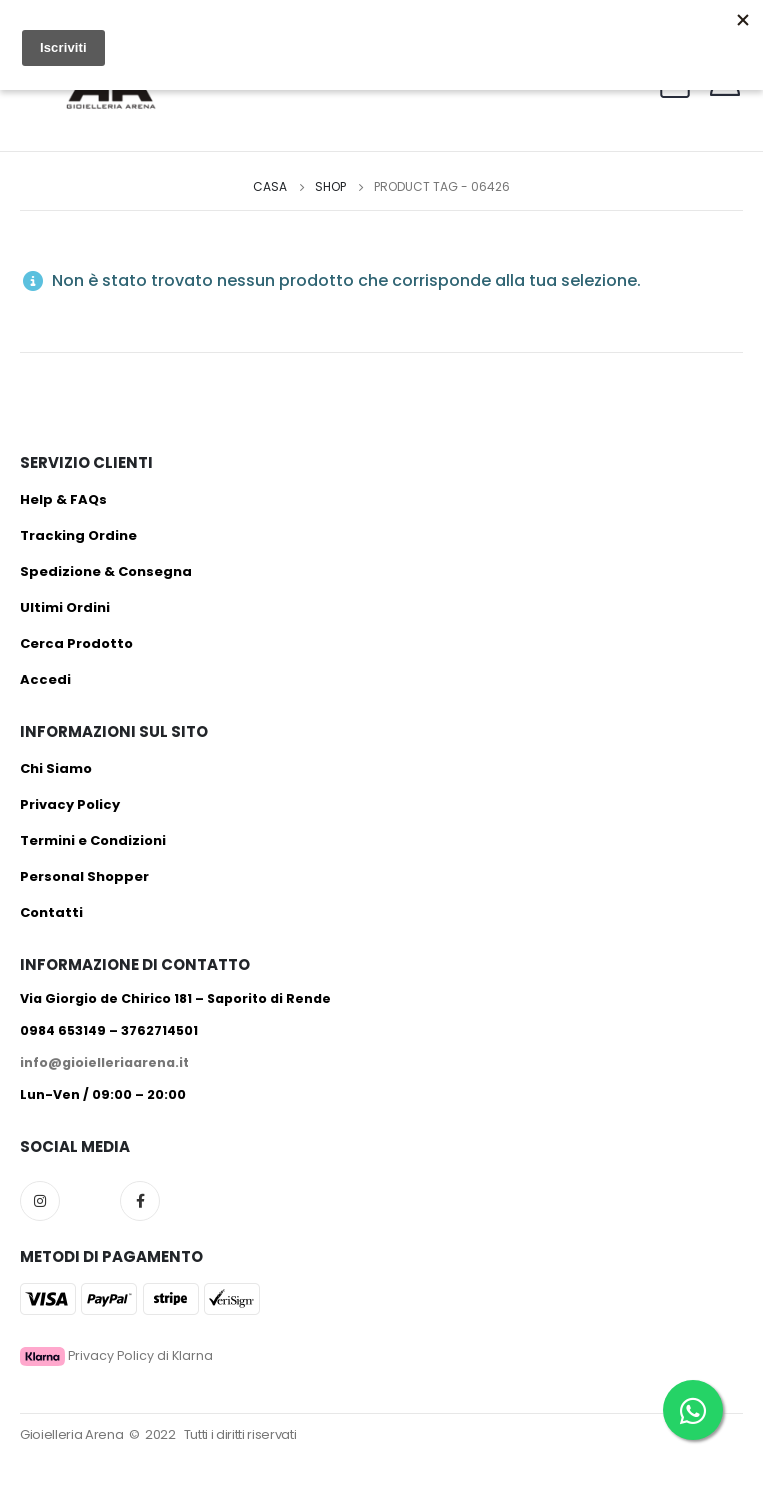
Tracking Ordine (78, 535)
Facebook (140, 1201)
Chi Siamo (56, 768)
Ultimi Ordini (65, 607)
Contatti (51, 912)
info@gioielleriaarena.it (104, 1062)
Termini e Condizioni (93, 840)
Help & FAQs (63, 499)
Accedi (45, 679)
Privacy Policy (70, 804)
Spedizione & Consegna (106, 571)
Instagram (40, 1201)
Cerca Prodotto (76, 643)
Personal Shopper (84, 876)
